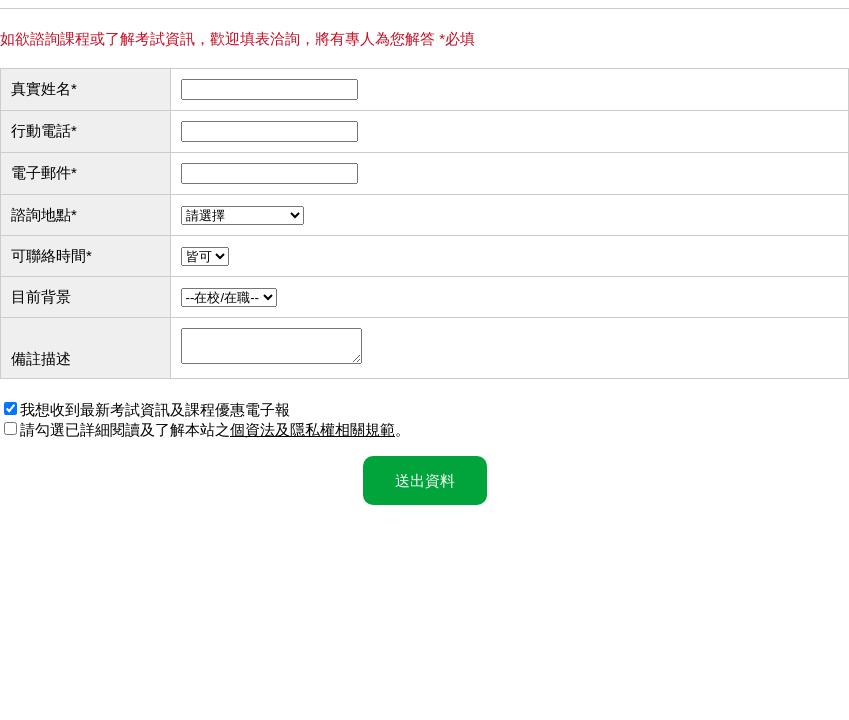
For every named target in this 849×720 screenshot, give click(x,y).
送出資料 (425, 486)
